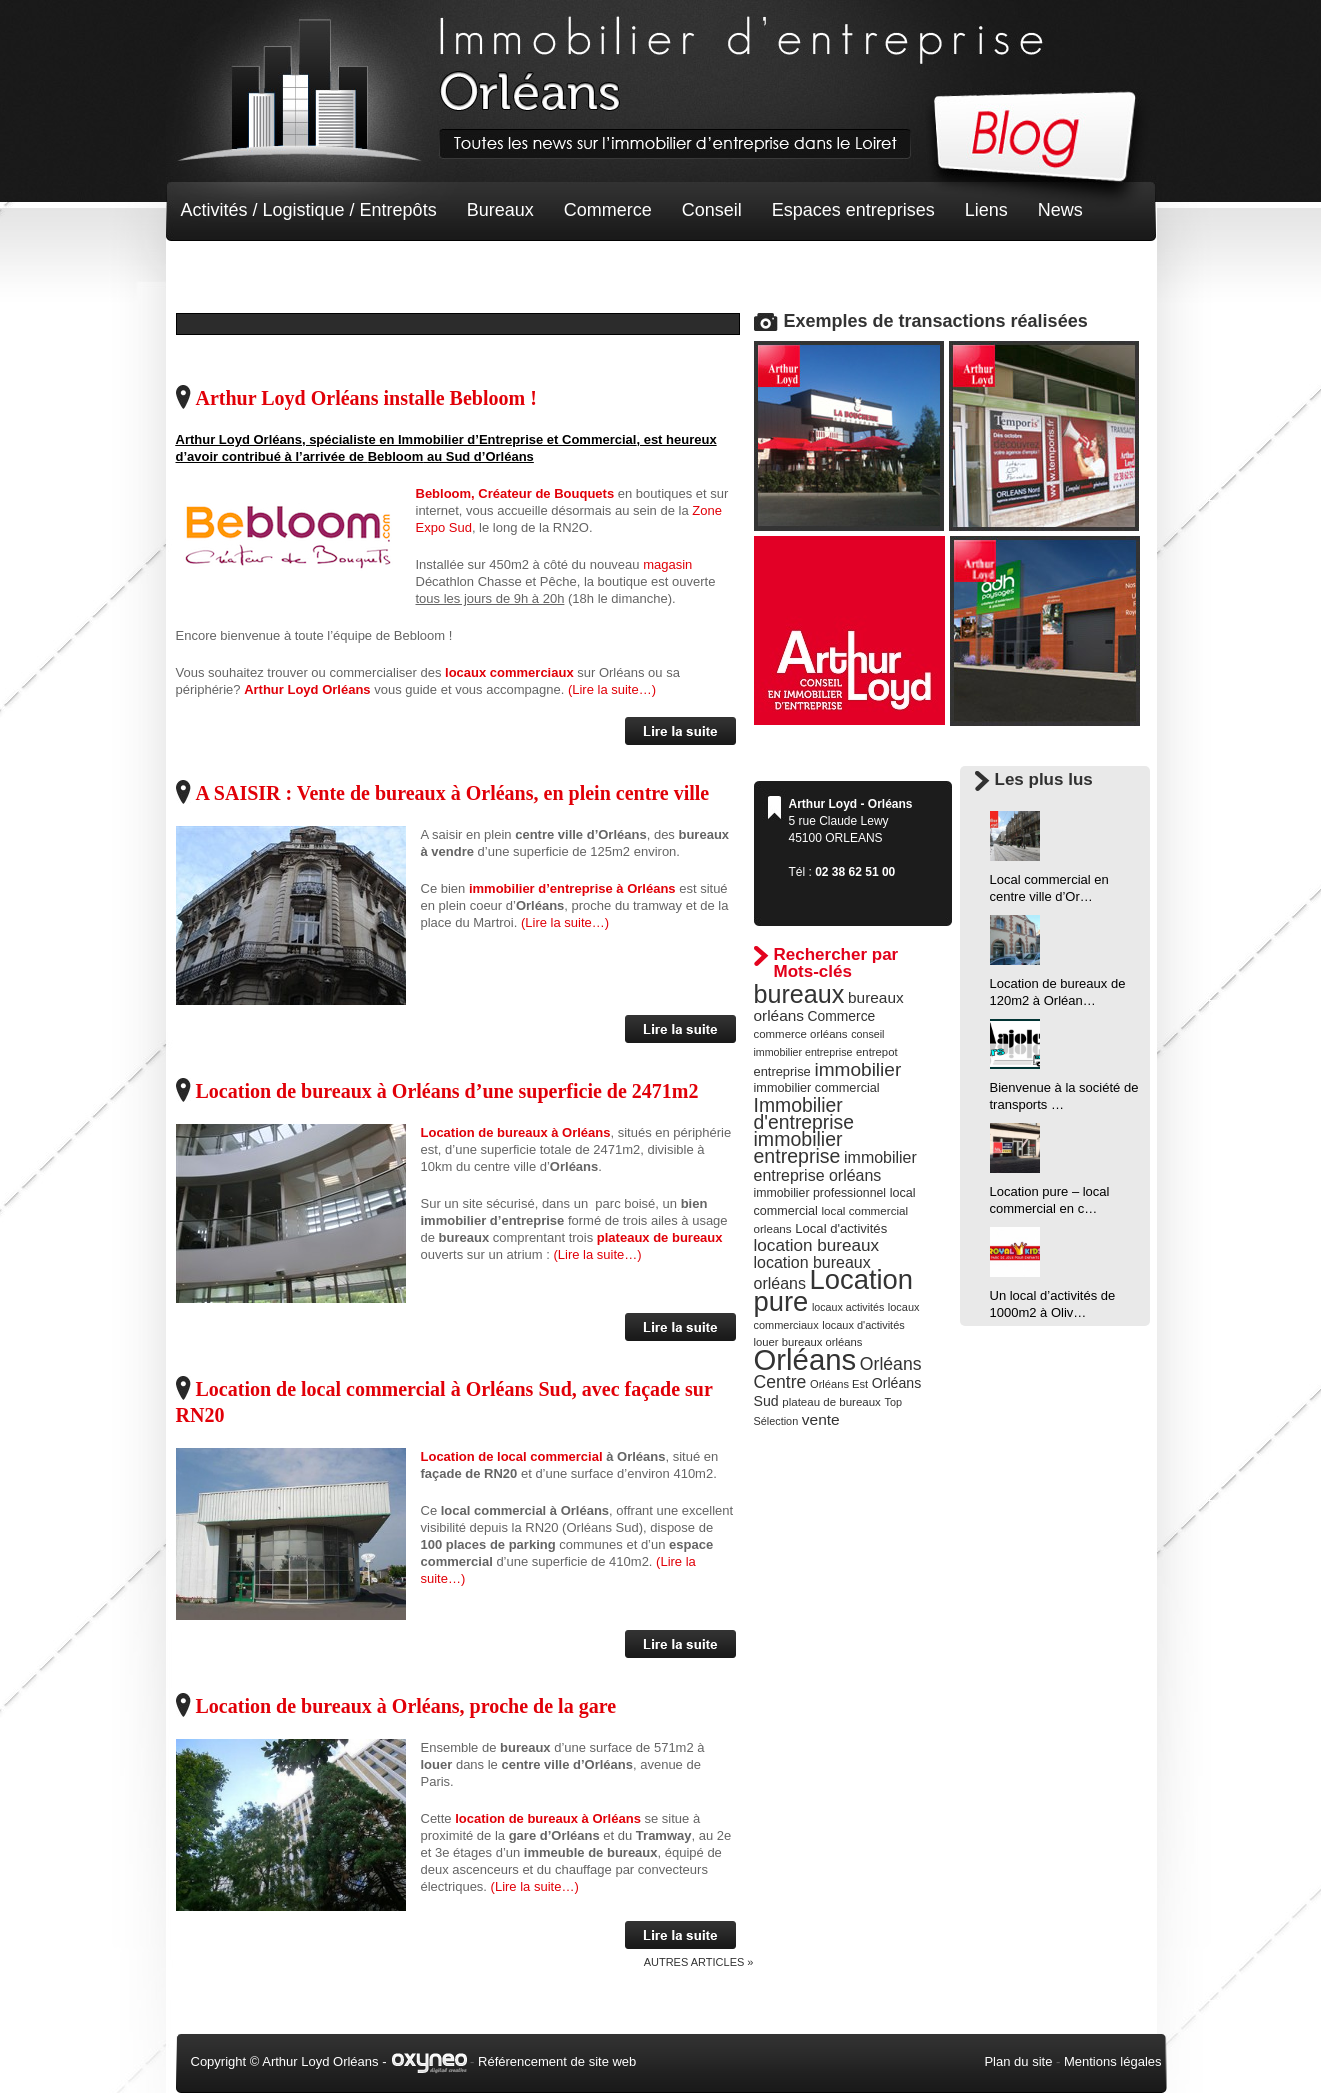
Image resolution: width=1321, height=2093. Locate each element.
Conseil (712, 210)
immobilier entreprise (798, 1147)
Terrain (327, 270)
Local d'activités (841, 1228)
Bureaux (500, 210)
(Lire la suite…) (612, 689)
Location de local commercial (512, 1456)
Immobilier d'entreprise (804, 1113)
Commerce (608, 210)
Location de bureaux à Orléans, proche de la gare (406, 1706)
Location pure (834, 1290)
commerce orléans (801, 1034)
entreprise (782, 1071)
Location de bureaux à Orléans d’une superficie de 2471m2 (447, 1091)
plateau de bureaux (831, 1402)
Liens (986, 210)
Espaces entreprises (853, 210)
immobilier (857, 1069)
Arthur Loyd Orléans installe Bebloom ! (366, 398)
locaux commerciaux (509, 672)
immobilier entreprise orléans (835, 1166)
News (1060, 210)
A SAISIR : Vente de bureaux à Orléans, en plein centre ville (453, 793)
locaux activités (848, 1307)
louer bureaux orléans (808, 1342)
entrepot (877, 1052)
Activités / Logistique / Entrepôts (309, 210)
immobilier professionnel (820, 1193)
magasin (667, 564)
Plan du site (1018, 2061)
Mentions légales (1113, 2061)
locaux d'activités (863, 1325)
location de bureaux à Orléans (546, 1818)
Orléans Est (839, 1384)
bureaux (799, 994)
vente (821, 1419)
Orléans (805, 1359)
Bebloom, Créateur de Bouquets (515, 493)
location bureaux (817, 1245)
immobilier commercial (817, 1088)
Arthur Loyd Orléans (307, 689)
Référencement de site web (557, 2061)
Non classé (225, 270)
